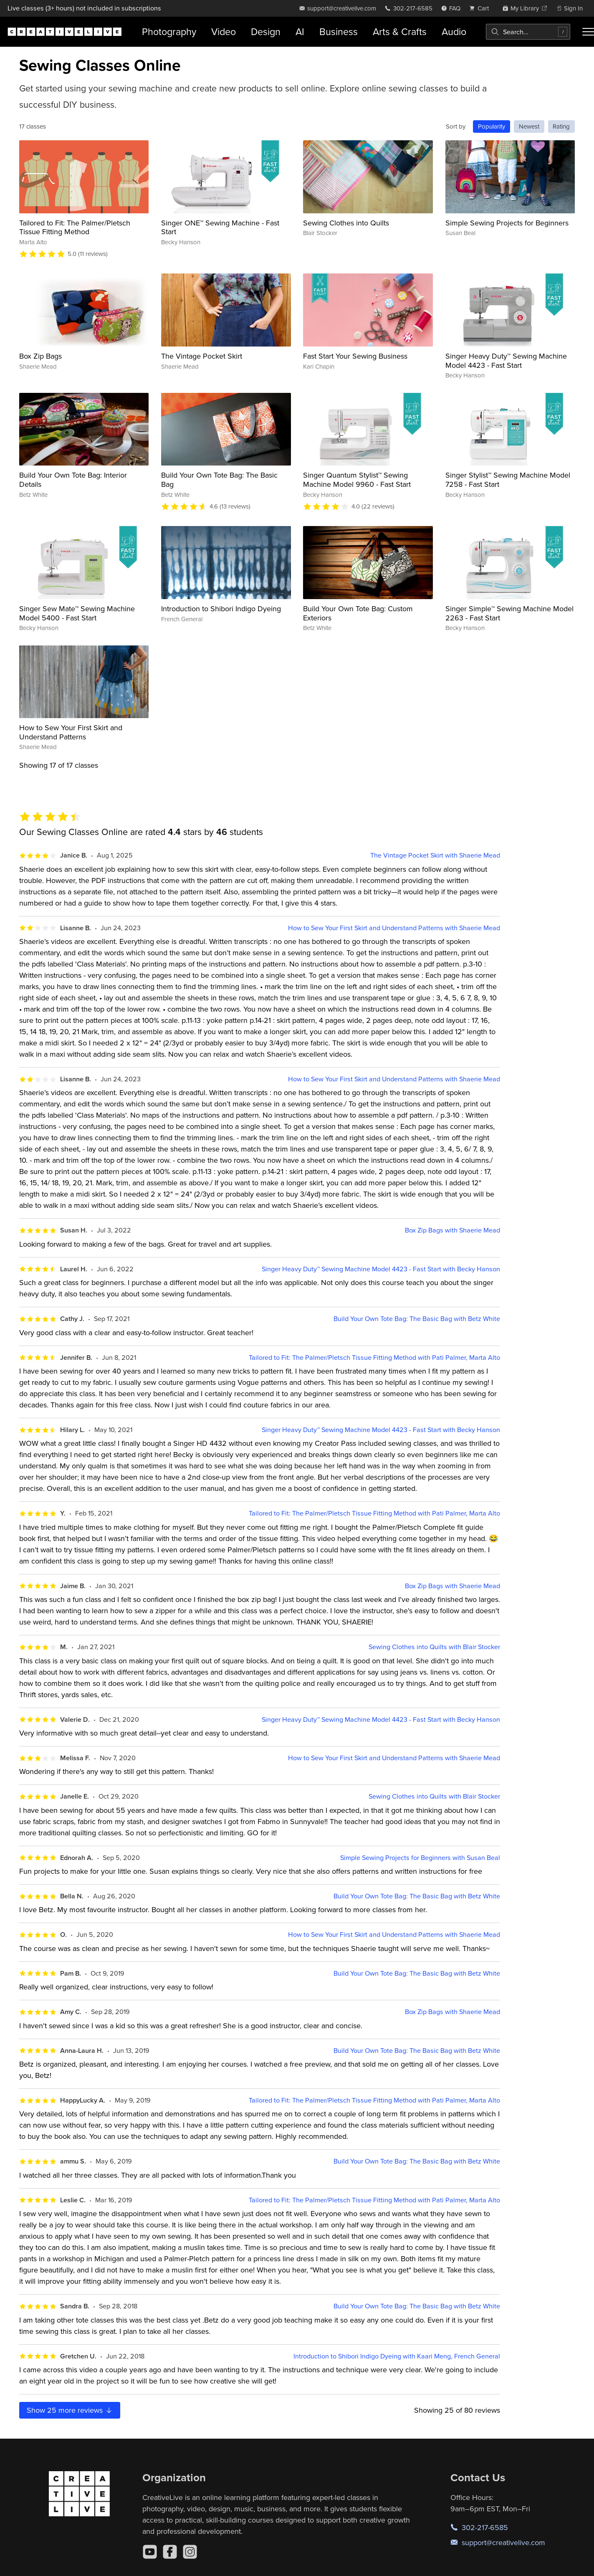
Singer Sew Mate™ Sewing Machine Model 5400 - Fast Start (77, 613)
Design (266, 31)
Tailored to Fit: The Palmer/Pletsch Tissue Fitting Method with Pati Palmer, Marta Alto (374, 1357)
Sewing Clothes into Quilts (346, 223)
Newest (529, 126)
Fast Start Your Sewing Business (355, 356)
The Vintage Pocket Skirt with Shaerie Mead (435, 855)
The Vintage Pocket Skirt (201, 356)
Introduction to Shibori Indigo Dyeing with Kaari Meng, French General (396, 2356)
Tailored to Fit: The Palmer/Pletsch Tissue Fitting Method (74, 227)
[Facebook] (169, 2551)
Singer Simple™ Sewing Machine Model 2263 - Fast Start (509, 613)
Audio (454, 31)
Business (338, 31)
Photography (169, 31)
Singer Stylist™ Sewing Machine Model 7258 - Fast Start (507, 479)
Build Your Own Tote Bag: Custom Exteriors (358, 613)
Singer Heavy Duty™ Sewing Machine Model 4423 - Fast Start (506, 360)
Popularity (491, 126)
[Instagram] (189, 2551)
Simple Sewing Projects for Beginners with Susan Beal (420, 1858)
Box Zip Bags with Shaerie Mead (452, 1230)
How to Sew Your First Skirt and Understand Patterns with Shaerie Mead (394, 928)
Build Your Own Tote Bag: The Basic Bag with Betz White (417, 1319)
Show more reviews (70, 2410)
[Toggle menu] (588, 31)
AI (300, 31)
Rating (561, 126)
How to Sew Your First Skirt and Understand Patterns (70, 732)
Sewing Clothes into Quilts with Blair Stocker (434, 1647)
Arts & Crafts (400, 31)
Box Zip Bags (40, 356)
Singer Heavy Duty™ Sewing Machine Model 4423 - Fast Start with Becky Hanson (381, 1269)
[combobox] (528, 31)
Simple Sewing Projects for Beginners (507, 223)
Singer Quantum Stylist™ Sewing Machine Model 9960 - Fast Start (357, 479)
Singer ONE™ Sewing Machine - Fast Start (220, 227)
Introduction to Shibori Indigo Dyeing (221, 608)
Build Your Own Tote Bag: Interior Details (73, 479)
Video (223, 31)
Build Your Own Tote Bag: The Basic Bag (219, 479)
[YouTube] (149, 2551)
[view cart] (481, 8)
